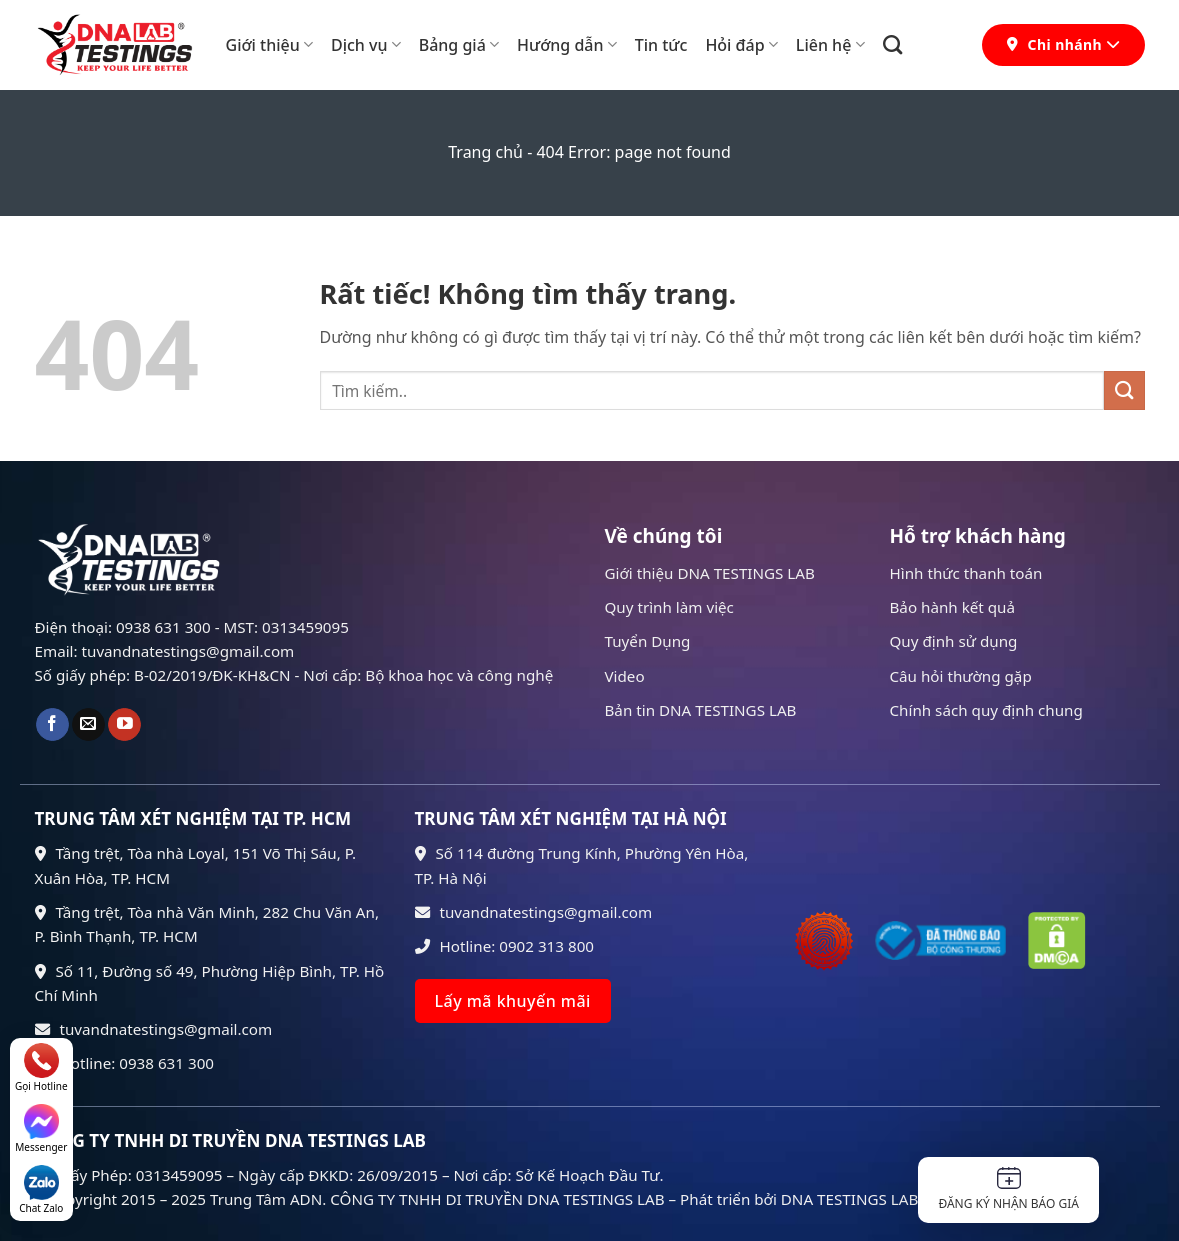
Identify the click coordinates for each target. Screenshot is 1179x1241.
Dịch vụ (366, 45)
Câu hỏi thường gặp (961, 676)
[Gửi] (1124, 390)
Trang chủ (485, 152)
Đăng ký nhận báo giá (1008, 1189)
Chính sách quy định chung (986, 710)
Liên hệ (830, 45)
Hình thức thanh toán (966, 573)
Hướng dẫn (567, 45)
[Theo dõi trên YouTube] (124, 725)
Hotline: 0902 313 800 (505, 946)
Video (625, 676)
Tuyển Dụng (648, 641)
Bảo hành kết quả (953, 607)
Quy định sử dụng (954, 641)
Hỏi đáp (741, 45)
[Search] (892, 44)
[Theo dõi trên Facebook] (52, 725)
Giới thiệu (269, 45)
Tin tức (661, 45)
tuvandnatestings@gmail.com (154, 1029)
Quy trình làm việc (669, 607)
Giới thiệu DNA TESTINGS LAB (710, 573)
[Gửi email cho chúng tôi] (88, 725)
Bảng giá (459, 45)
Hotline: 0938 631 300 (125, 1063)
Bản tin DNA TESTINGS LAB (701, 710)
